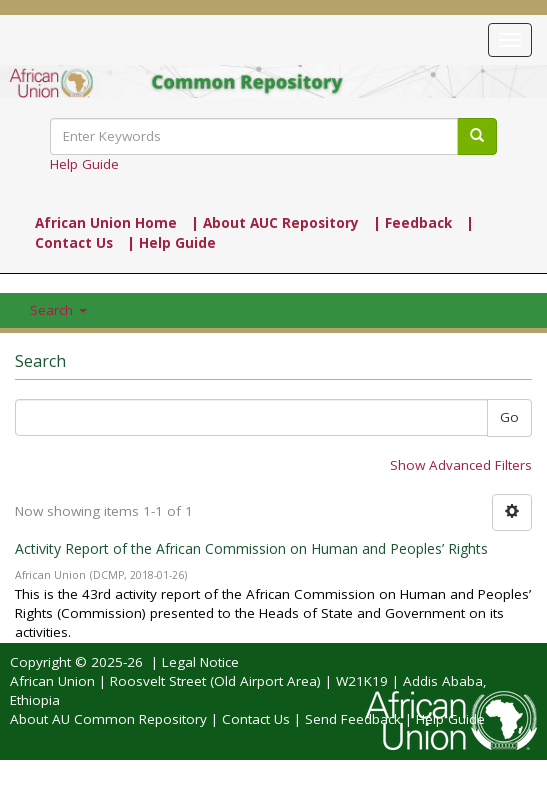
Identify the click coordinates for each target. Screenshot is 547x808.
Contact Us (256, 719)
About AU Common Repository (108, 719)
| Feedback (412, 223)
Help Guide (84, 164)
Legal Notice (200, 662)
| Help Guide (171, 243)
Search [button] (58, 310)
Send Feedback (353, 719)
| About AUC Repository (275, 223)
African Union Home (106, 223)
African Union (52, 681)
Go (509, 417)
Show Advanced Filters (461, 465)
